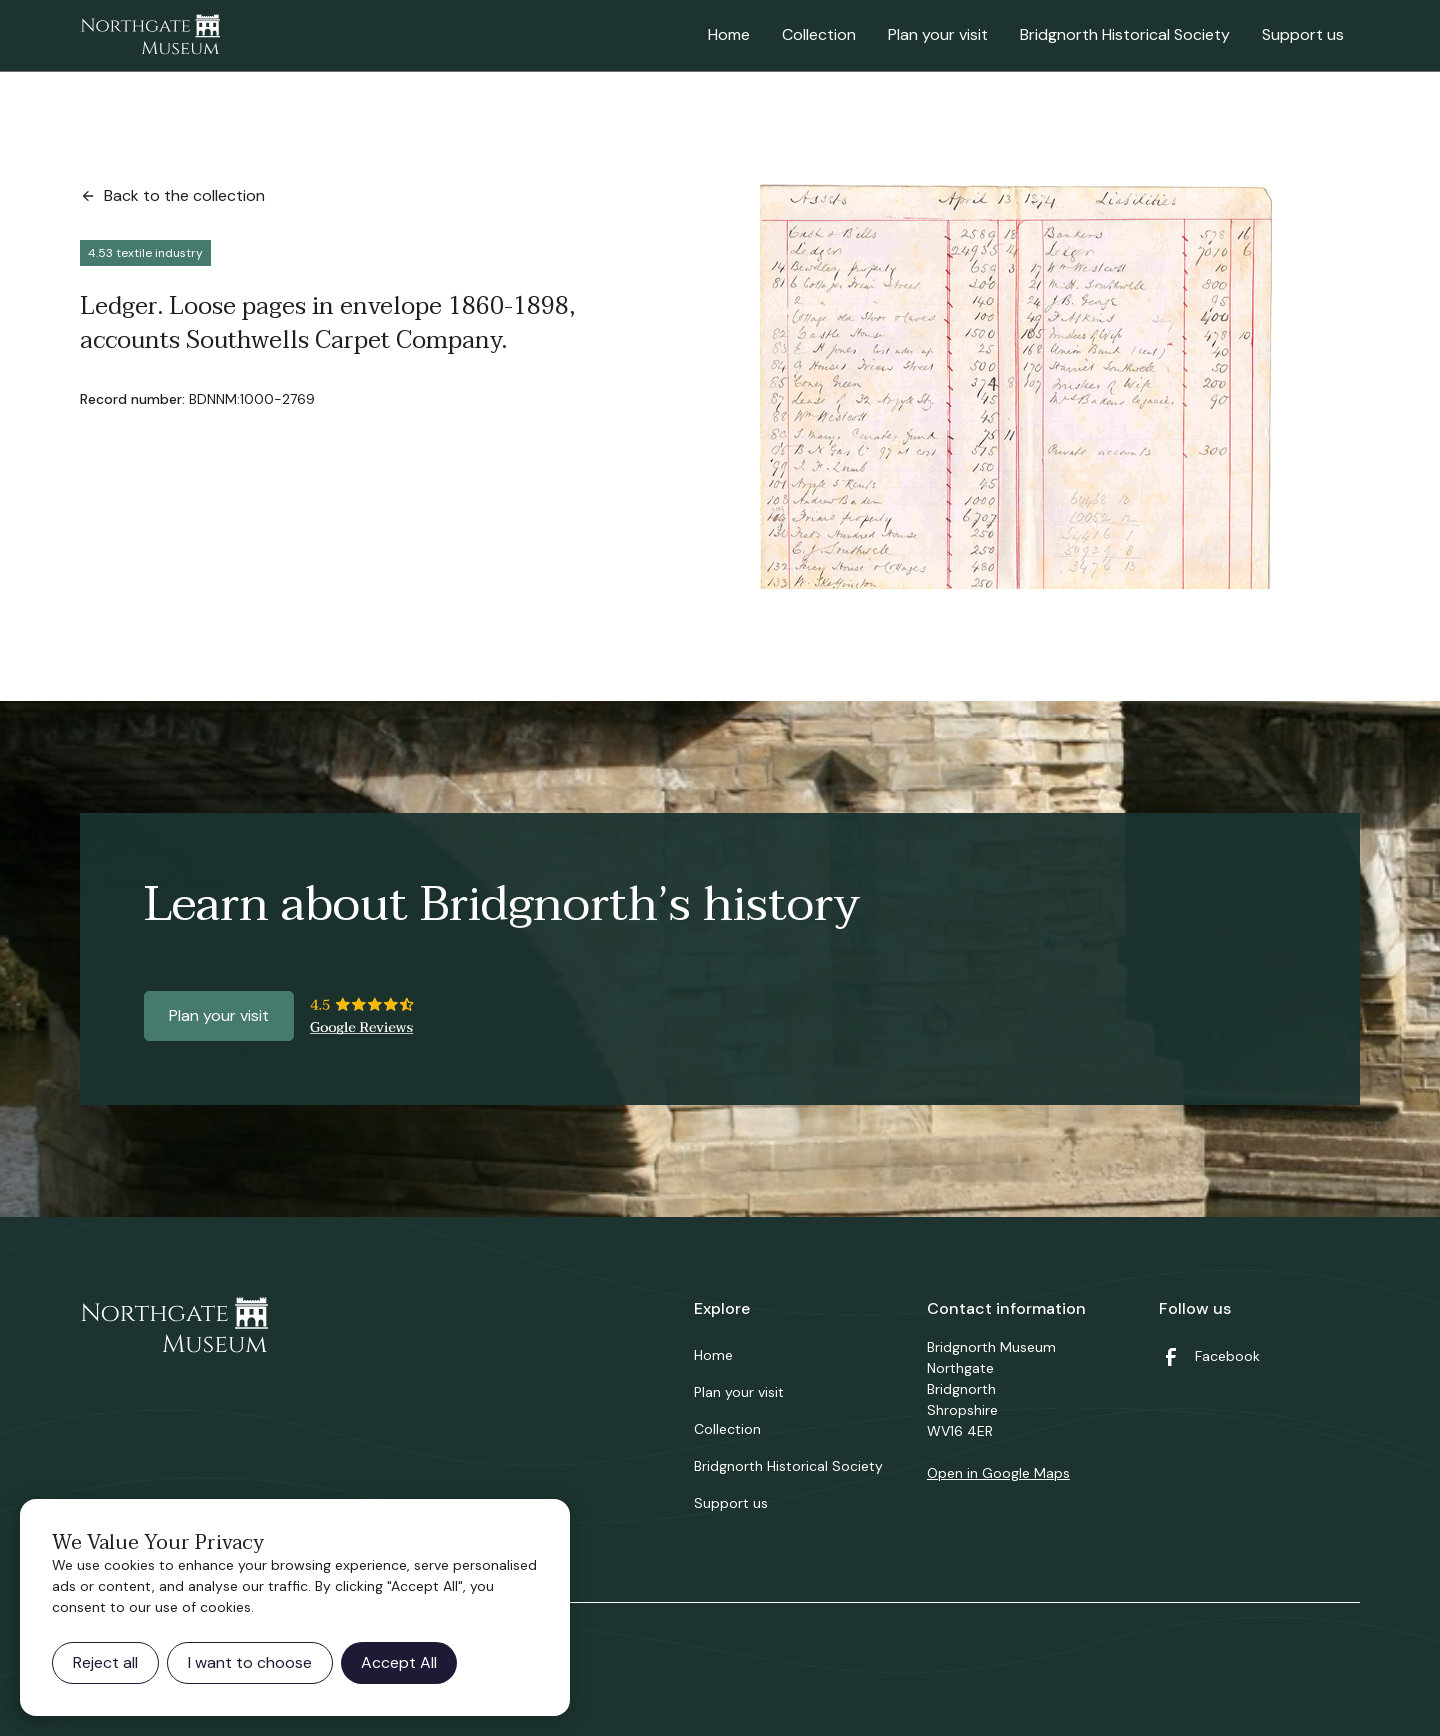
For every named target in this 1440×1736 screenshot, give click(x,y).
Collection (819, 34)
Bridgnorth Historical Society (1125, 34)
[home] (150, 36)
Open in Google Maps (998, 1473)
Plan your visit (938, 34)
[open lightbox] (1016, 386)
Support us (1303, 34)
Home (729, 34)
